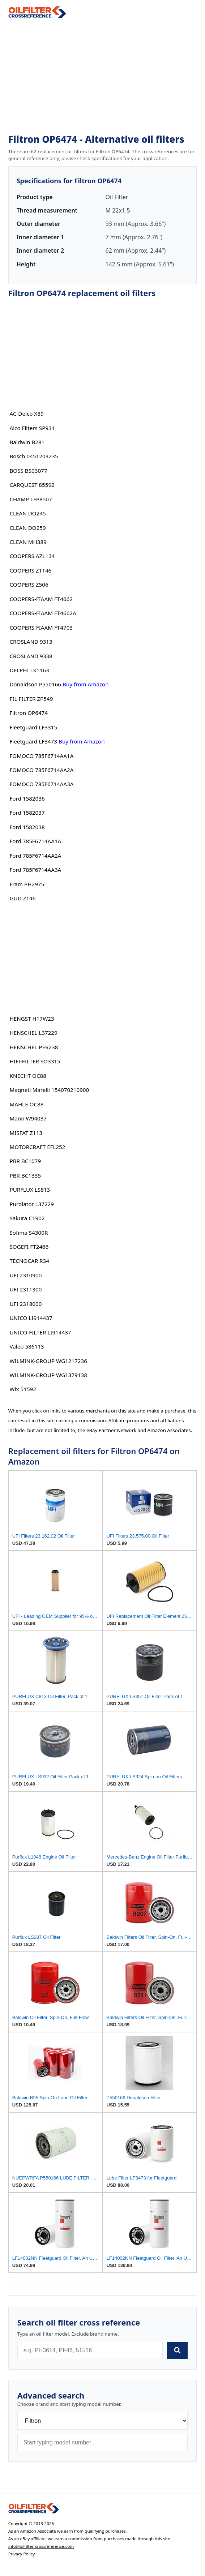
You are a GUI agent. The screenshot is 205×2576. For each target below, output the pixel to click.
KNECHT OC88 (27, 1075)
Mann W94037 (28, 1118)
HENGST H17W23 (31, 1018)
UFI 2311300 (25, 1289)
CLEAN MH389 (27, 541)
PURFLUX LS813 (29, 1189)
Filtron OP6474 (28, 712)
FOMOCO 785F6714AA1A (41, 755)
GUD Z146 (22, 898)
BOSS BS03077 (28, 470)
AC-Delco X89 (26, 413)
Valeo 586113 (26, 1346)
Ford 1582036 (26, 798)
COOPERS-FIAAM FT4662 (41, 599)
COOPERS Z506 (28, 584)
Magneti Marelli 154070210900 (49, 1089)
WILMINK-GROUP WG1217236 (48, 1360)
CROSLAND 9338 (30, 656)
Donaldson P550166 (35, 684)
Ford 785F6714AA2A (35, 855)
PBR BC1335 (25, 1175)
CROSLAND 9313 (30, 641)
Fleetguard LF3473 (33, 741)
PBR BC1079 (25, 1161)
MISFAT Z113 (25, 1132)
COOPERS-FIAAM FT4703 (41, 627)
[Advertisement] (102, 76)
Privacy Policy (21, 2553)
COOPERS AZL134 (32, 556)
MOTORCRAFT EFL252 (37, 1146)
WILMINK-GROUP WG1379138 (48, 1375)
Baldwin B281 (26, 442)
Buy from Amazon (86, 684)
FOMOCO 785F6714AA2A (41, 769)
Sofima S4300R (28, 1232)
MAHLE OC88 (26, 1104)
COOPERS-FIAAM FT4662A (42, 613)
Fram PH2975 (26, 884)
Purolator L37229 (31, 1204)
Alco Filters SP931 (32, 428)
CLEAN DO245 (27, 513)
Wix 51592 (22, 1389)
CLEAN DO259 (27, 527)
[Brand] (102, 2421)
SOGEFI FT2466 (28, 1246)
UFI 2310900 (25, 1275)
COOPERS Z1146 (30, 570)
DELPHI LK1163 (29, 670)
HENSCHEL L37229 (33, 1032)
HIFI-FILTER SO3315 (34, 1061)
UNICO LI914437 (30, 1317)
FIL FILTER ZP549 (31, 698)
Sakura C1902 (26, 1218)
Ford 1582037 (26, 812)
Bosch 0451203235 (33, 456)
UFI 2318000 (25, 1303)
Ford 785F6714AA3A (35, 869)
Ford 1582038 (26, 827)
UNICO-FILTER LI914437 (40, 1332)
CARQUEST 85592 (31, 484)
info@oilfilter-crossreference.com (41, 2546)
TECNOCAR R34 (29, 1260)
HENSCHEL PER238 (33, 1047)
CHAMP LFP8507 (30, 499)
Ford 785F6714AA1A (35, 841)
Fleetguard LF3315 (33, 727)
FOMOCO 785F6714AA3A (41, 784)
